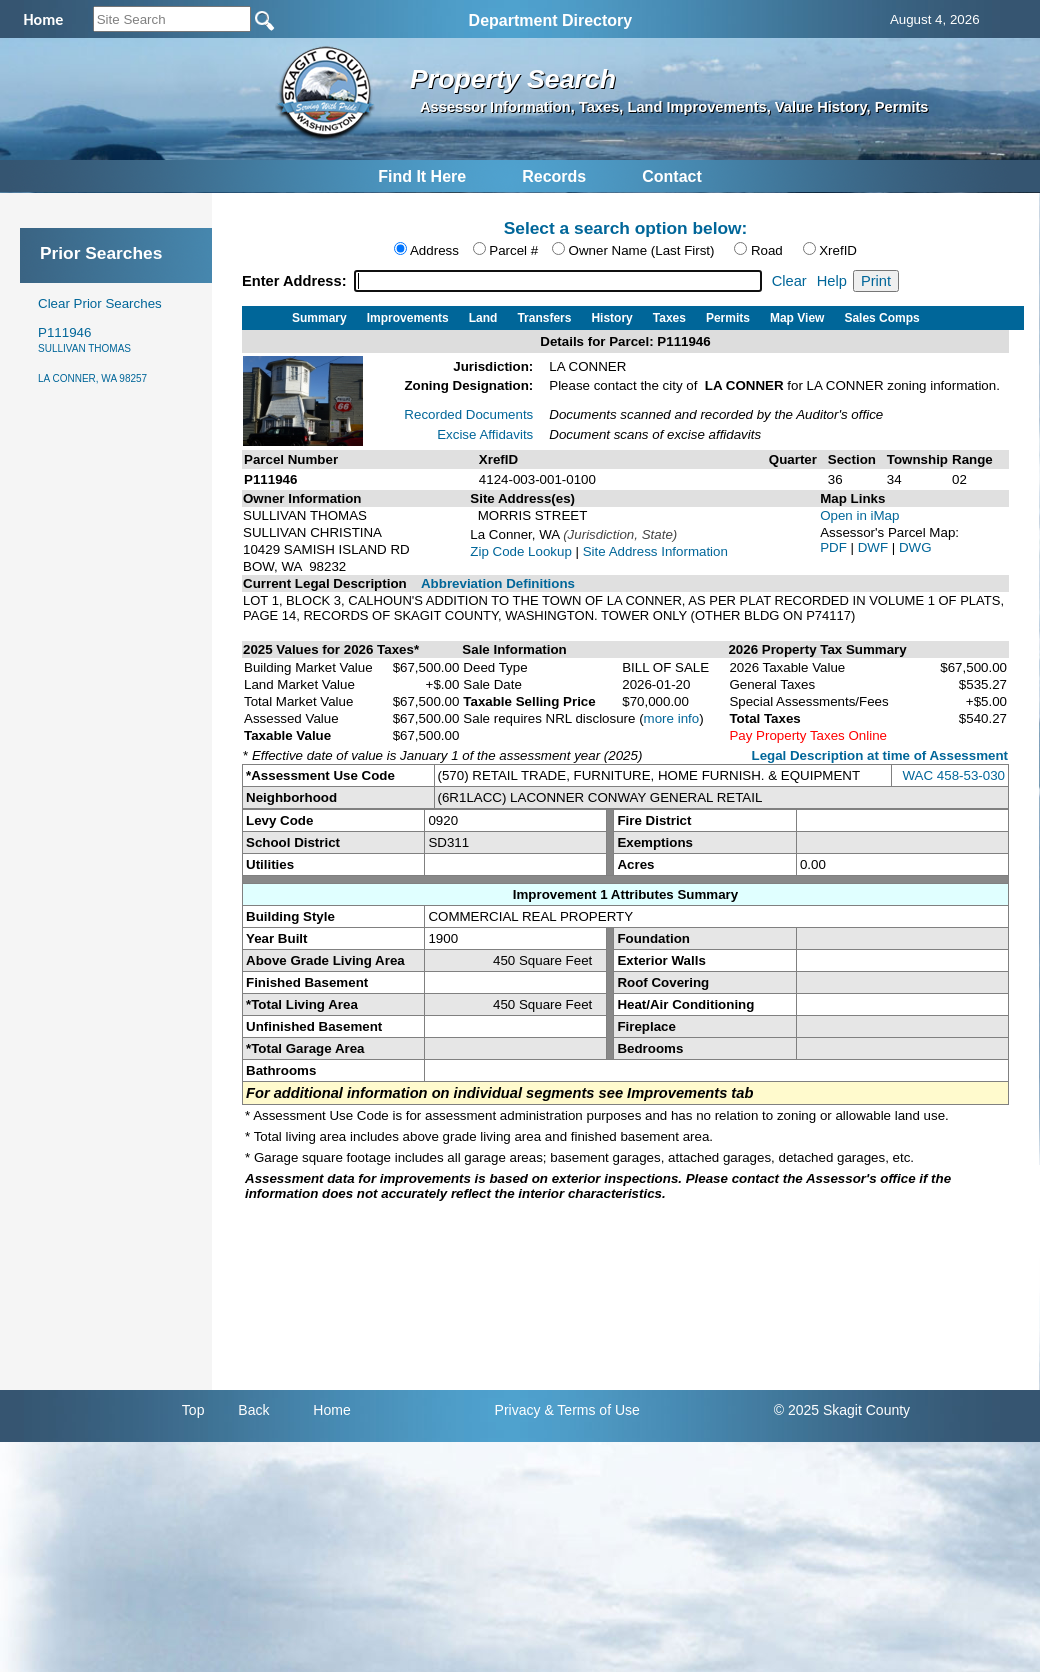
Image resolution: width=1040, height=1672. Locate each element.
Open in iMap (859, 515)
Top (193, 1410)
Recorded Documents (468, 414)
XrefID (838, 250)
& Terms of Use (591, 1410)
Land (483, 318)
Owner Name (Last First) (642, 250)
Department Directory (551, 20)
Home (331, 1410)
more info (672, 718)
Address (434, 250)
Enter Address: (296, 281)
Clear (789, 281)
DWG (915, 547)
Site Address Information (655, 551)
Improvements (408, 318)
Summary (319, 318)
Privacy (518, 1410)
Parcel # (513, 250)
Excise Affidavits (485, 434)
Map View (797, 318)
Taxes (669, 318)
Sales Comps (881, 318)
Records (554, 176)
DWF (875, 547)
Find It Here (422, 176)
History (611, 318)
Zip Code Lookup (521, 551)
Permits (728, 318)
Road (767, 250)
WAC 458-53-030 (954, 775)
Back (253, 1410)
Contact (672, 176)
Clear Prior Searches (100, 303)
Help (832, 281)
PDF (835, 547)
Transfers (544, 318)
